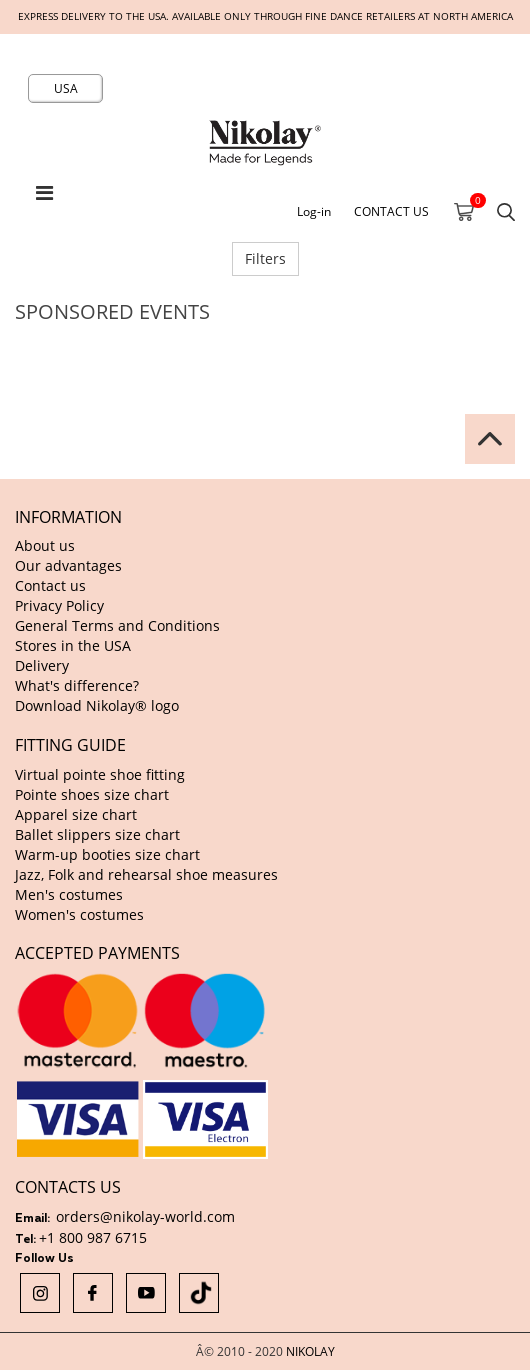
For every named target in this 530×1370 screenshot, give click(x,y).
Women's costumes (79, 914)
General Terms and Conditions (117, 625)
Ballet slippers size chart (97, 834)
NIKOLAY (310, 1351)
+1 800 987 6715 (93, 1237)
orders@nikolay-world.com (145, 1216)
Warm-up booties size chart (107, 854)
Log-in (314, 211)
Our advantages (68, 565)
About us (45, 545)
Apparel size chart (76, 814)
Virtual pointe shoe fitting (100, 774)
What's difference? (77, 685)
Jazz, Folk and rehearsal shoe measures (146, 874)
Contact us (50, 585)
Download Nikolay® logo (97, 705)
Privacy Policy (59, 605)
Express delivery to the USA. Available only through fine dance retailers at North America (265, 16)
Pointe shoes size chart (92, 794)
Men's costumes (69, 894)
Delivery (42, 665)
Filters (265, 258)
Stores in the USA (73, 645)
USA (66, 88)
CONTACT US (391, 211)
